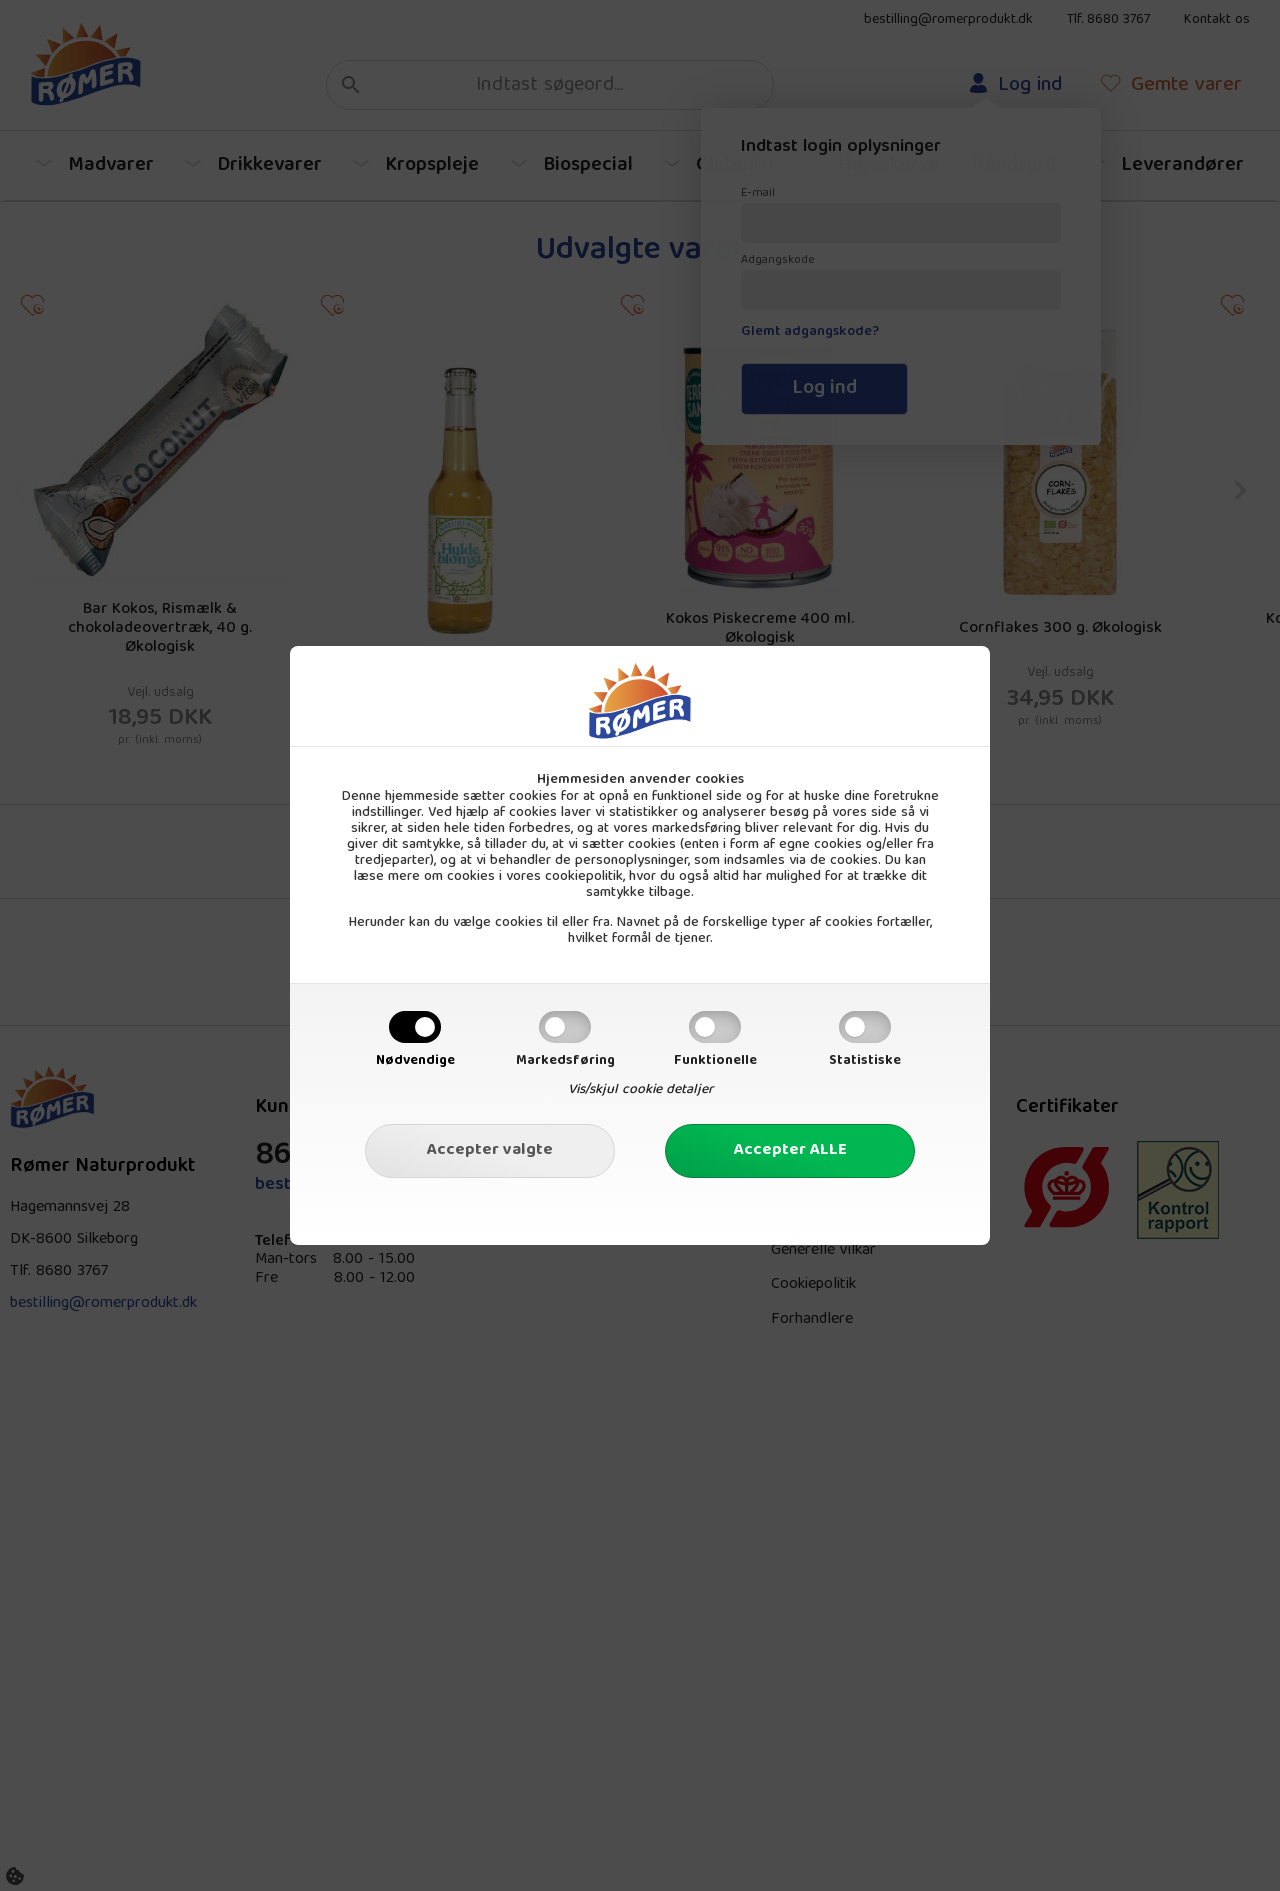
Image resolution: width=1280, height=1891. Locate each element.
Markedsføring (565, 1061)
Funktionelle (715, 1061)
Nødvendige (415, 1061)
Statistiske (865, 1061)
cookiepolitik (584, 877)
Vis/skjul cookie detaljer (640, 1090)
